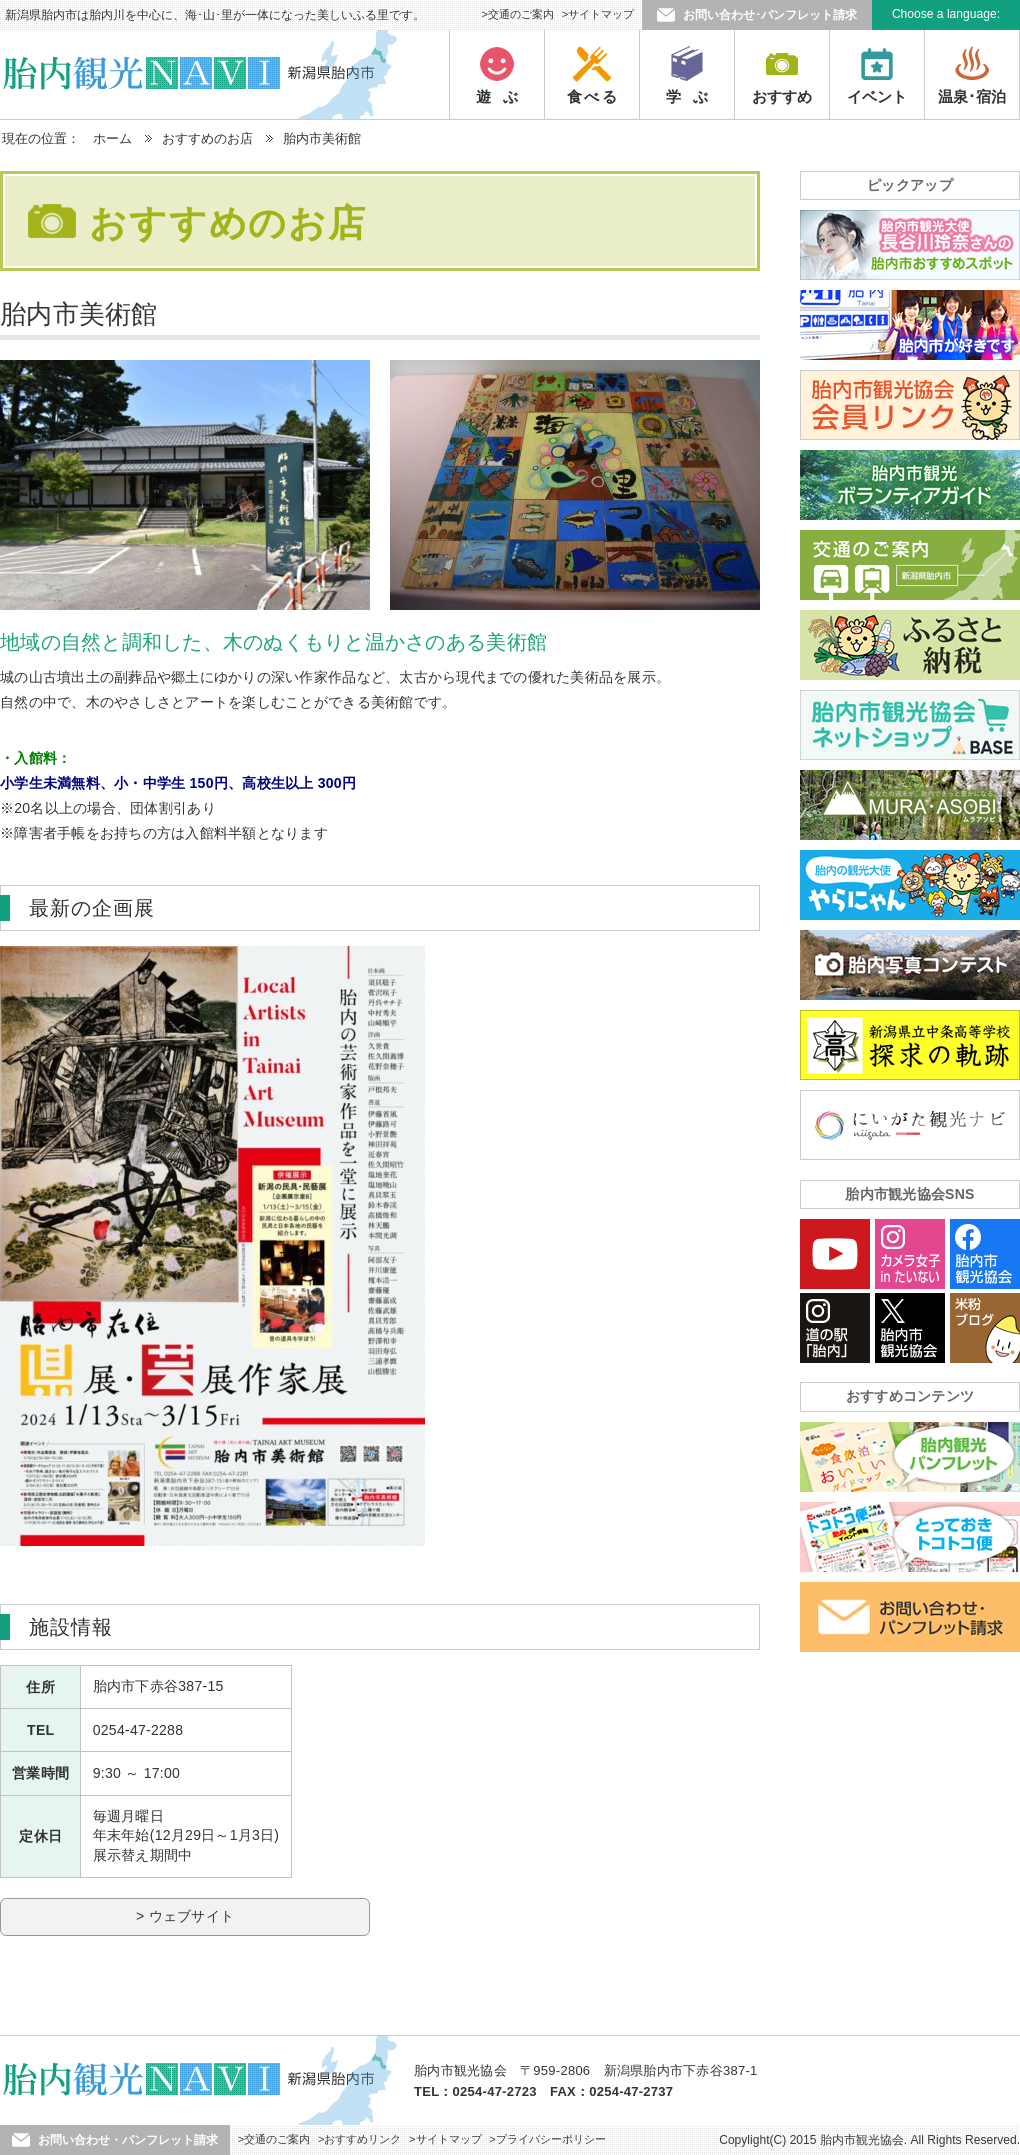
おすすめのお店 (207, 138)
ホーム (112, 138)
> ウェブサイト (185, 1916)
